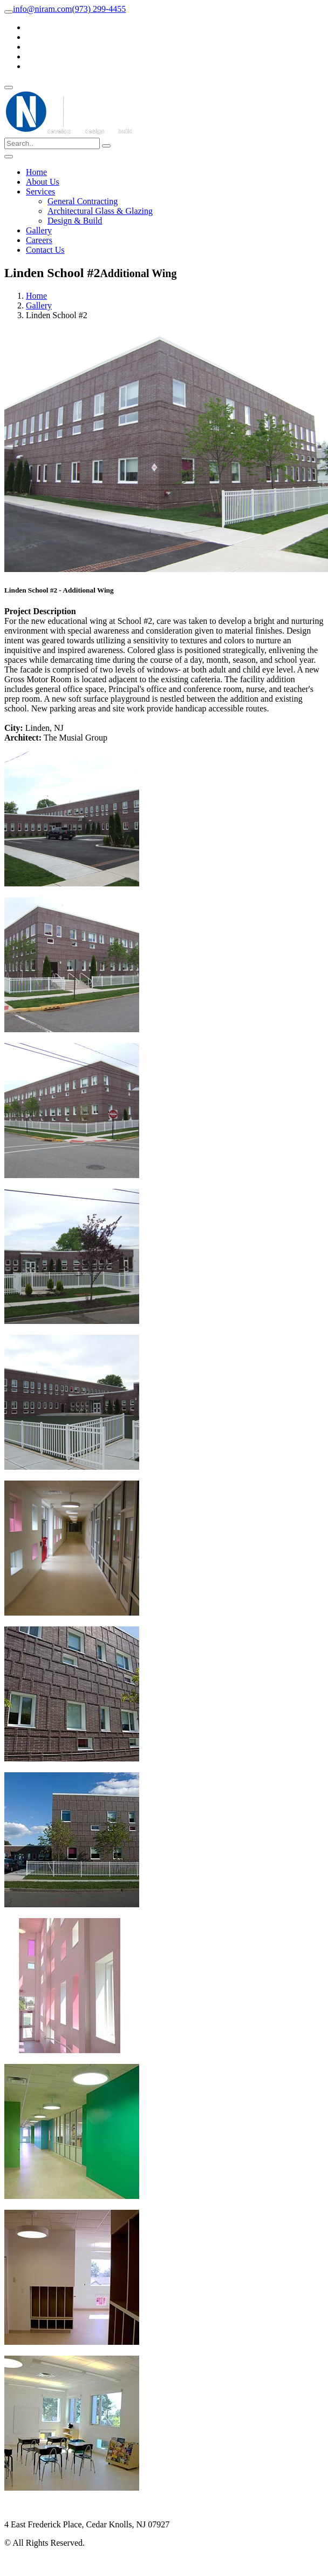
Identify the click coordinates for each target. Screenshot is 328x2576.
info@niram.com (42, 9)
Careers (39, 240)
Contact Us (45, 249)
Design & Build (74, 220)
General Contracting (82, 201)
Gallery (39, 230)
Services (40, 191)
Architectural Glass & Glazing (100, 211)
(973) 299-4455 (99, 9)
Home (36, 172)
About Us (42, 181)
